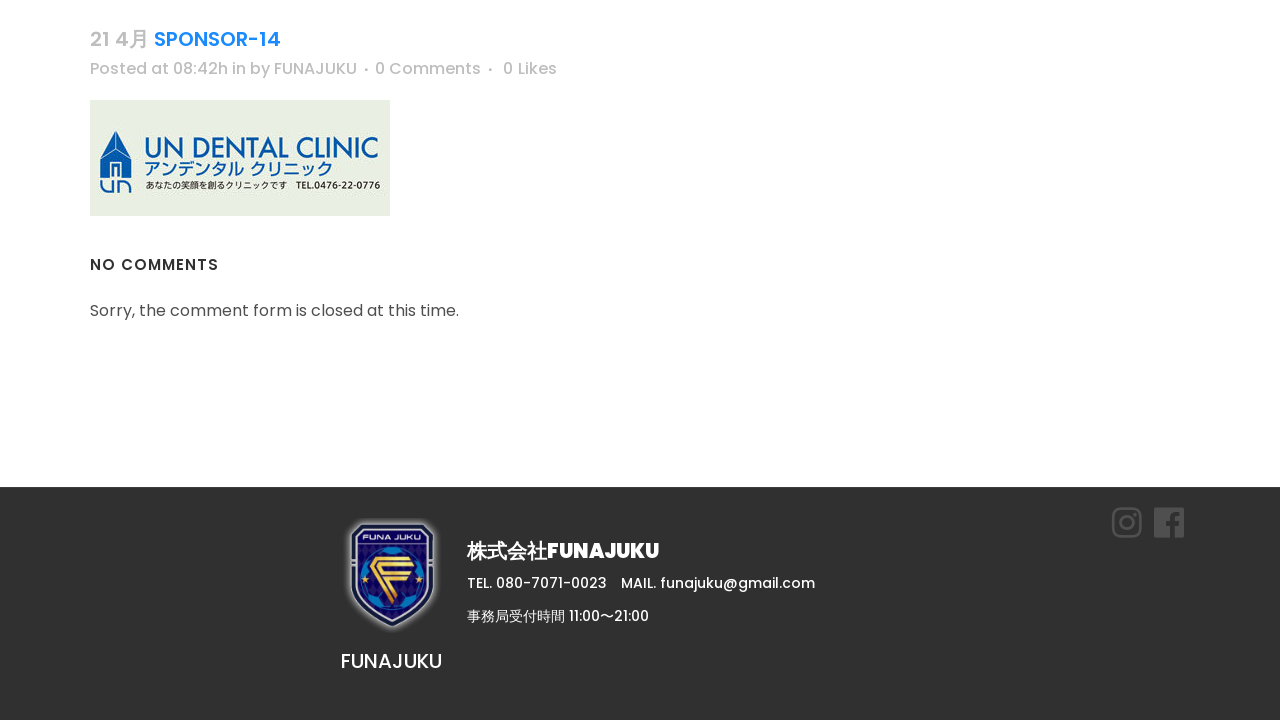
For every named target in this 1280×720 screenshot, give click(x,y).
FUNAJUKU (315, 68)
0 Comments (428, 68)
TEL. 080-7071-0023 (537, 583)
